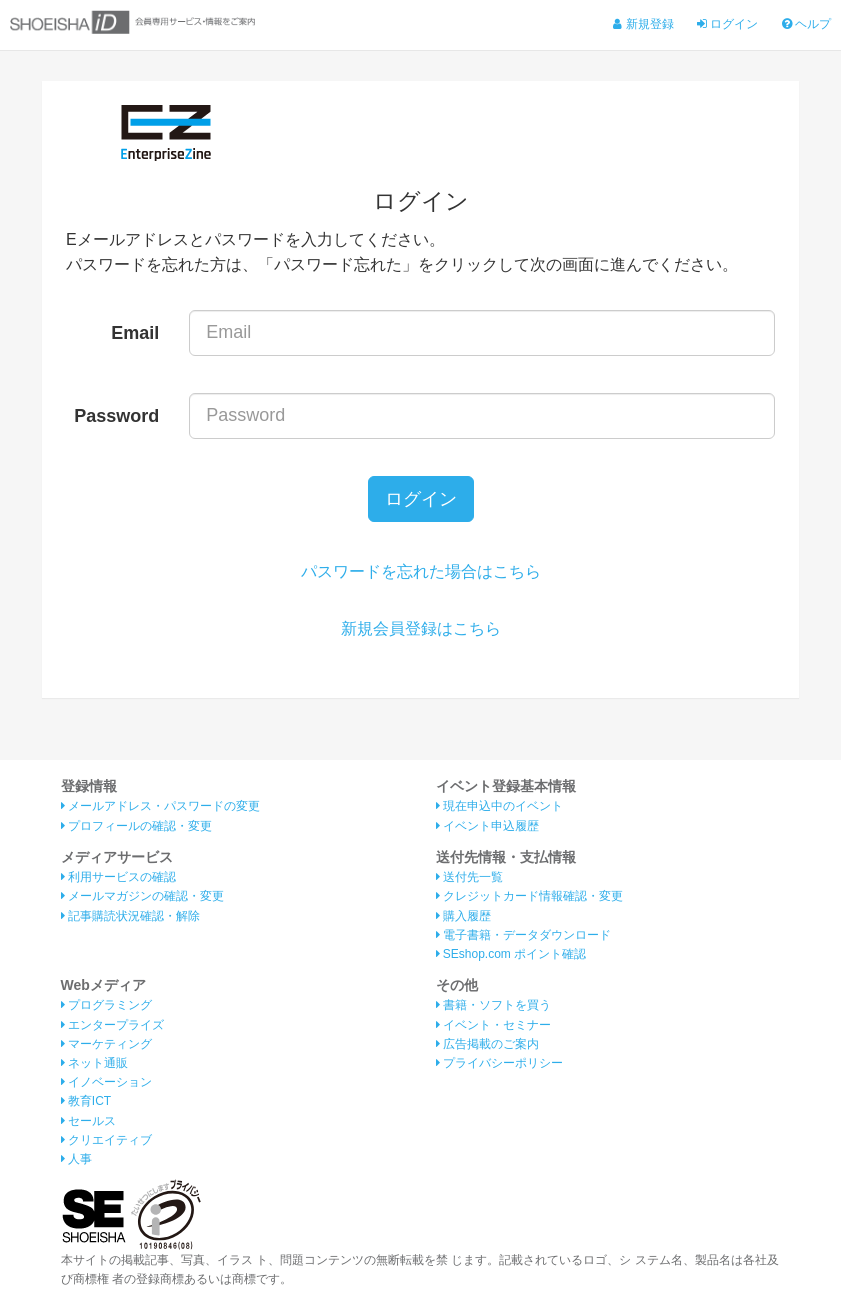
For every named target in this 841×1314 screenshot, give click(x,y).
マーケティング (106, 1044)
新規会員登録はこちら (421, 628)
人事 (76, 1159)
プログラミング (106, 1005)
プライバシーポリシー (499, 1063)
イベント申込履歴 (487, 826)
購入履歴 (463, 916)
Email (135, 333)
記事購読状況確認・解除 (130, 916)
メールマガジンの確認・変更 (142, 896)
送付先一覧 (469, 877)
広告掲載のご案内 (487, 1044)
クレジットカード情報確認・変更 (529, 896)
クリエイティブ (106, 1140)
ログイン (727, 24)
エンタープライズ (112, 1025)
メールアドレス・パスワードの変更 (160, 806)
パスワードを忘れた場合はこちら (421, 571)
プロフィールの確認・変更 (136, 826)
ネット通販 (94, 1063)
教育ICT (86, 1101)
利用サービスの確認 (118, 877)
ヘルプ (806, 24)
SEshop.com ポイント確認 (511, 954)
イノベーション (106, 1082)
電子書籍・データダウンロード (523, 935)
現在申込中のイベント (499, 806)
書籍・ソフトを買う (493, 1005)
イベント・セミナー (493, 1025)
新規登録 (643, 24)
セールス (88, 1121)
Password (116, 416)
